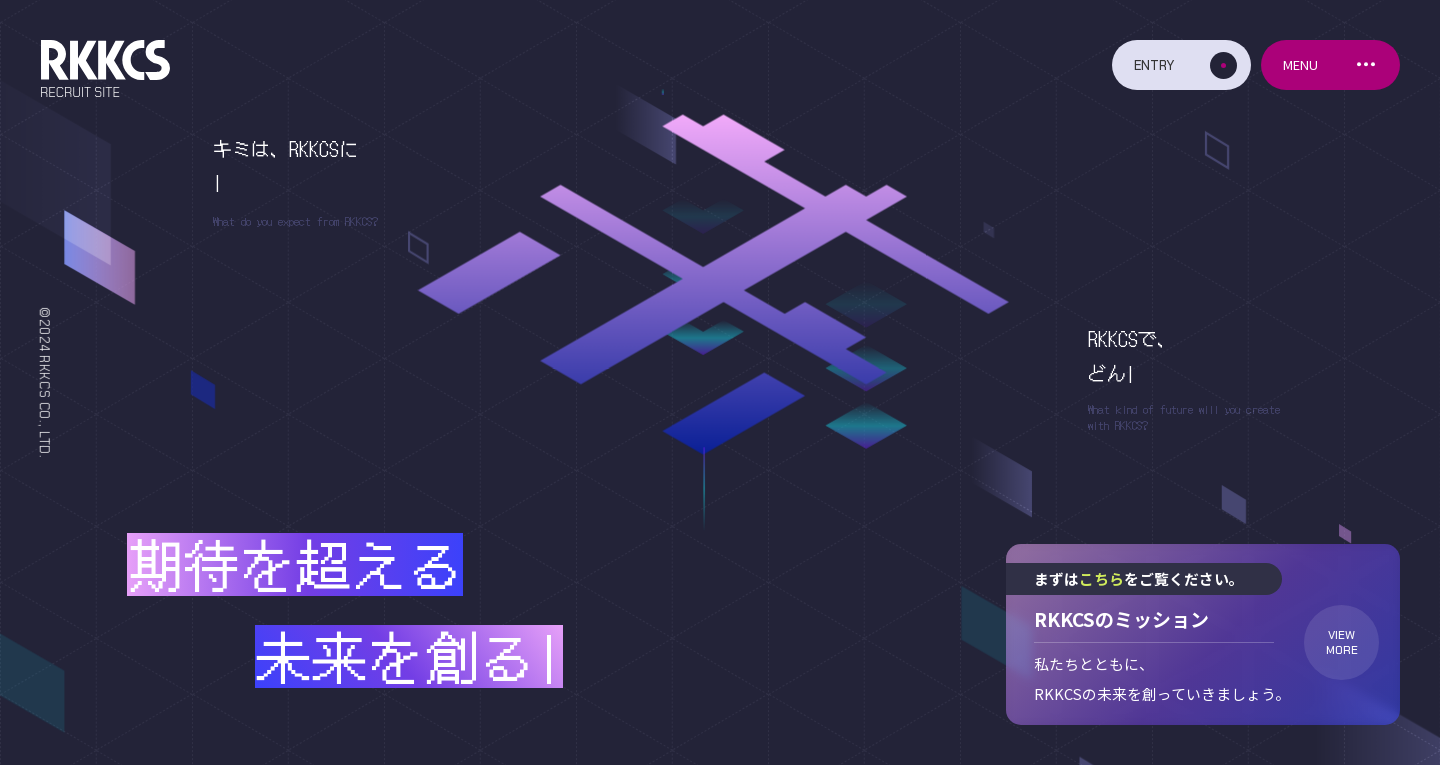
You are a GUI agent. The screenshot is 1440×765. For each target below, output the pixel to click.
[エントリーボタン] (1181, 65)
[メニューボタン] (1330, 65)
